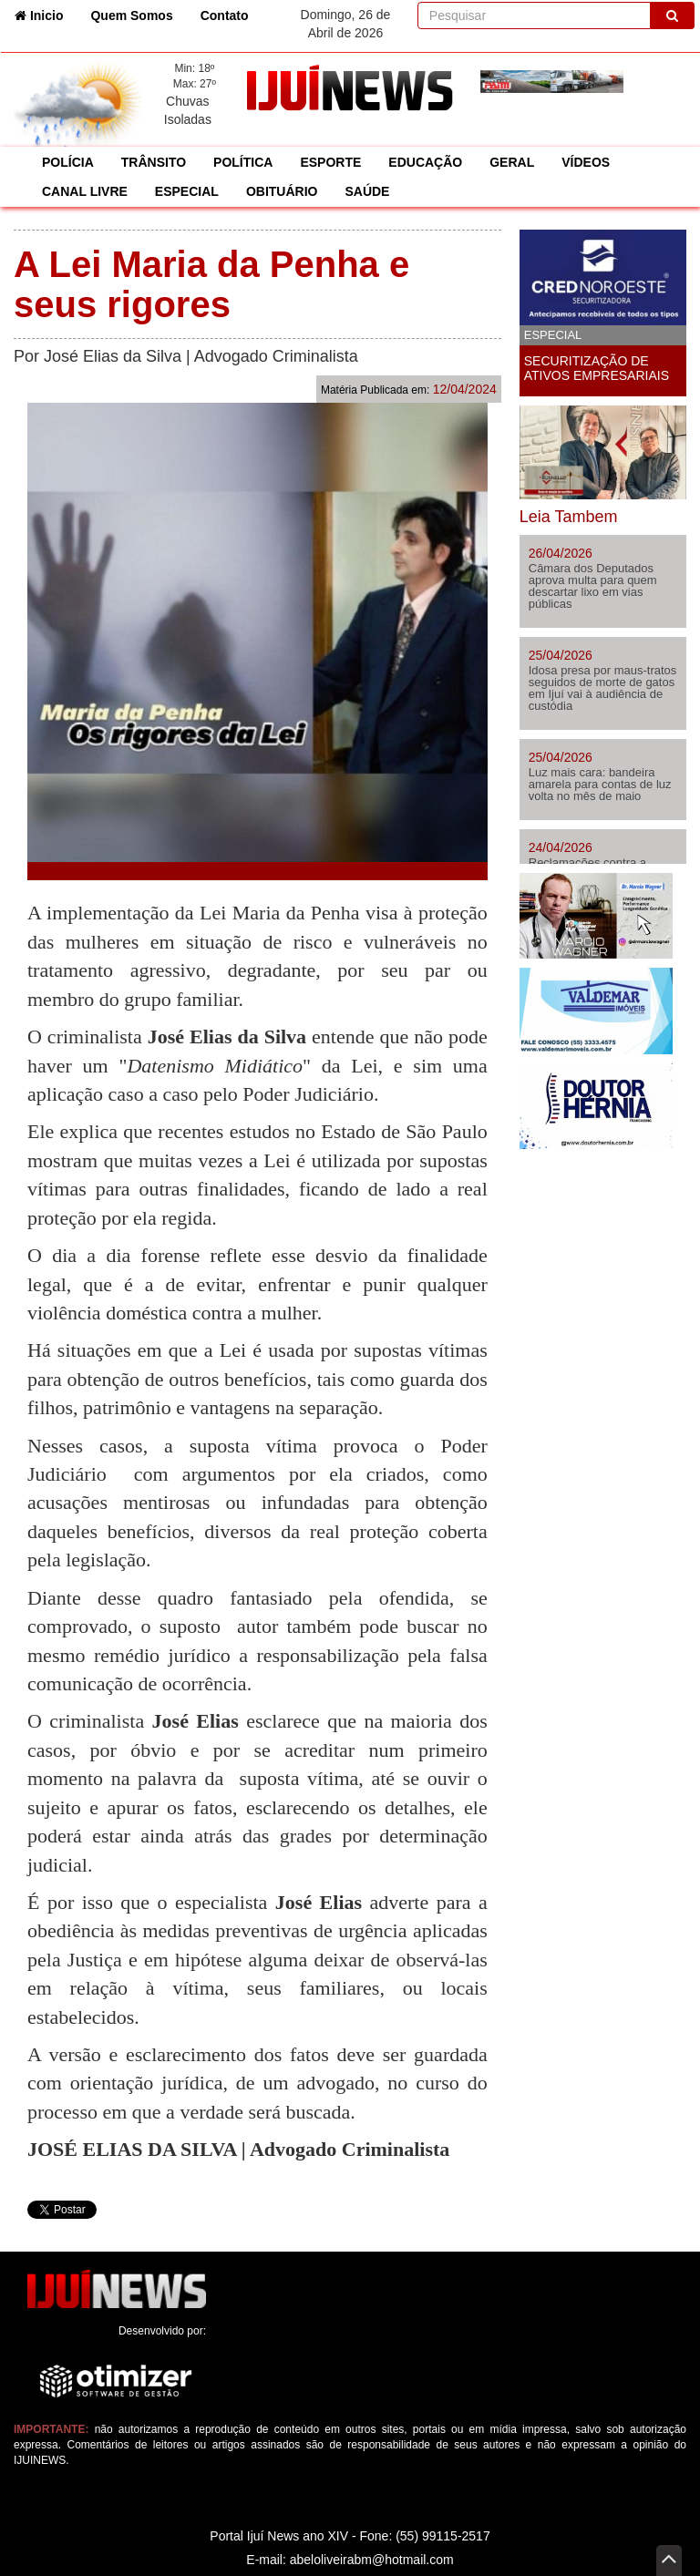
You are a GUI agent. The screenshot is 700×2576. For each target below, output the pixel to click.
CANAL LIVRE (85, 191)
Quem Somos (131, 15)
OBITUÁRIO (282, 191)
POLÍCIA (68, 162)
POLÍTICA (243, 162)
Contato (225, 15)
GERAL (511, 162)
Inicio (46, 14)
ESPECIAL (187, 191)
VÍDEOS (585, 162)
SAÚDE (367, 191)
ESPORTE (330, 162)
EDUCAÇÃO (425, 162)
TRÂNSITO (153, 162)
